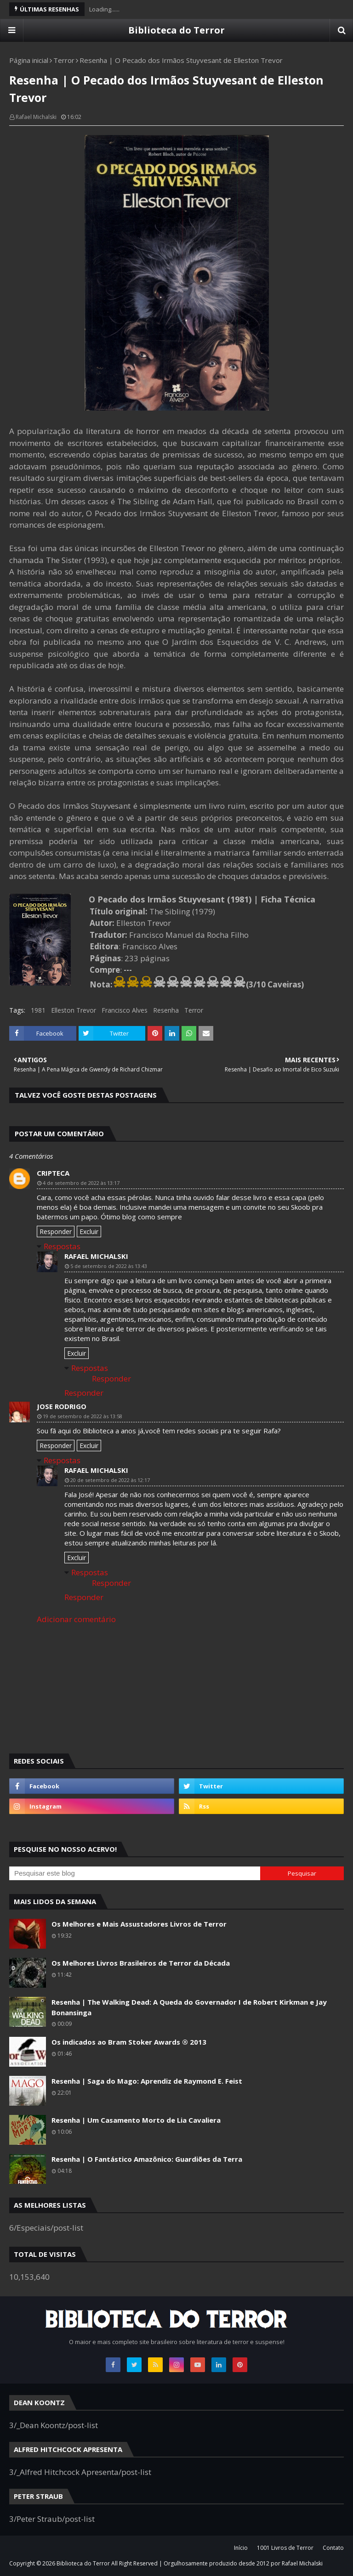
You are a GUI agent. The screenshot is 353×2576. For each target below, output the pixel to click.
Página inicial (28, 60)
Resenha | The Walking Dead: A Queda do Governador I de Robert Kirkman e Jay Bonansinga (189, 2007)
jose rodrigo (61, 1406)
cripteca (53, 1173)
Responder (56, 1231)
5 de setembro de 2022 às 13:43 (108, 1266)
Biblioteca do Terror (176, 30)
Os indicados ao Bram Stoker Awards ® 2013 (128, 2041)
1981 (38, 1010)
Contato (333, 2548)
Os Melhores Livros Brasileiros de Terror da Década (140, 1962)
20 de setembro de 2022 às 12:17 (110, 1480)
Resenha (166, 1010)
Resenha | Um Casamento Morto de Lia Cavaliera (136, 2120)
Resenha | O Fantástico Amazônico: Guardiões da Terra (146, 2159)
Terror (63, 60)
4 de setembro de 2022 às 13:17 (81, 1182)
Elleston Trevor (73, 1010)
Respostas (62, 1246)
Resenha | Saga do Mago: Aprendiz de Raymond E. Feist (146, 2081)
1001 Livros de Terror (285, 2548)
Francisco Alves (125, 1010)
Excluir (89, 1231)
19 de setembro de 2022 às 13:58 (82, 1416)
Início (241, 2548)
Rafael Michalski (36, 117)
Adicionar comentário (76, 1619)
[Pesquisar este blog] (134, 1873)
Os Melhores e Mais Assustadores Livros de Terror (139, 1923)
